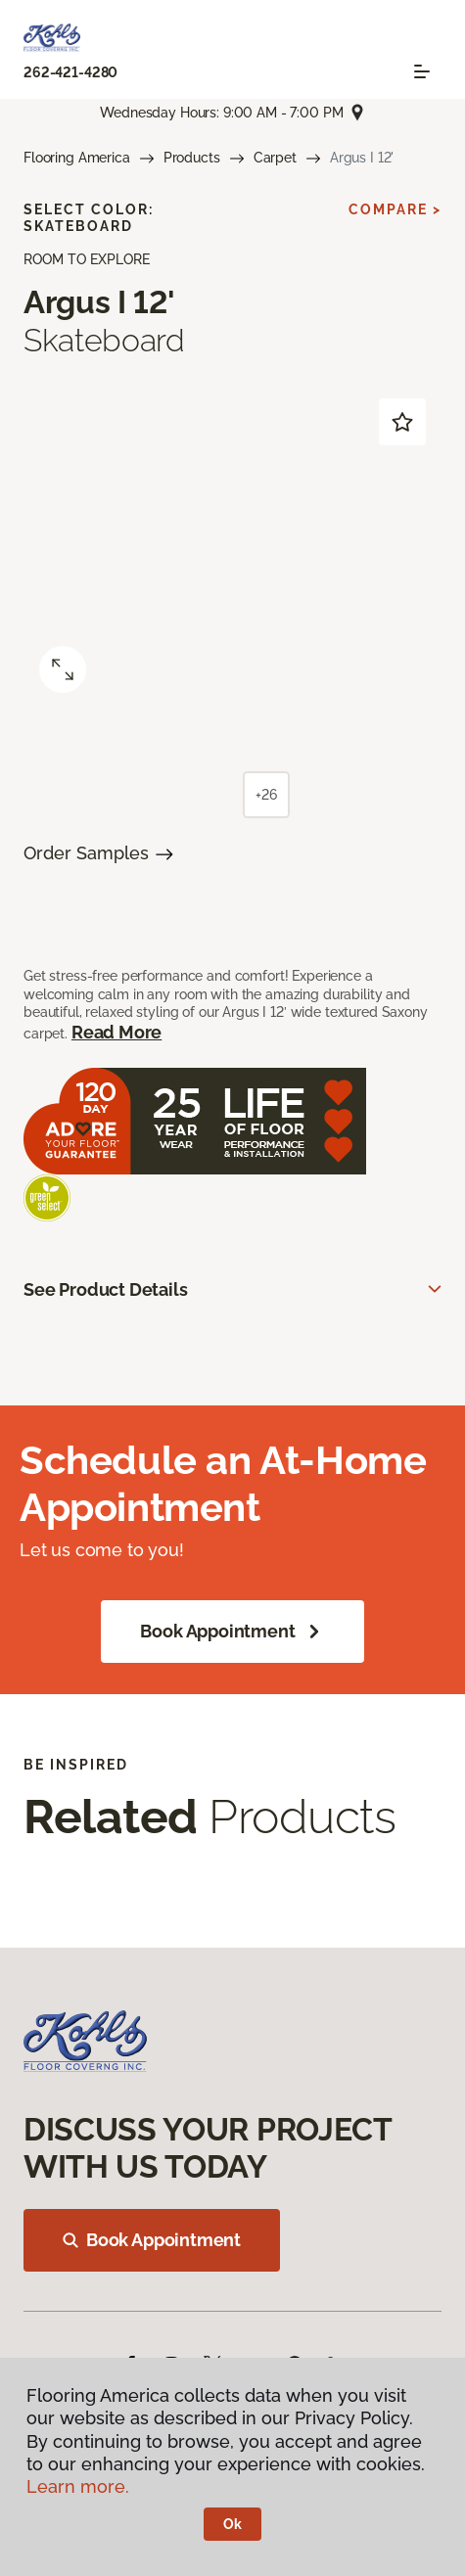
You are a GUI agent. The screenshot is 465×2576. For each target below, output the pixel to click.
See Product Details (105, 1289)
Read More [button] (116, 1032)
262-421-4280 (70, 72)
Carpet (275, 157)
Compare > (395, 209)
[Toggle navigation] (422, 71)
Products (191, 157)
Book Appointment (232, 1631)
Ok (232, 2524)
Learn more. (77, 2486)
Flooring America (76, 157)
